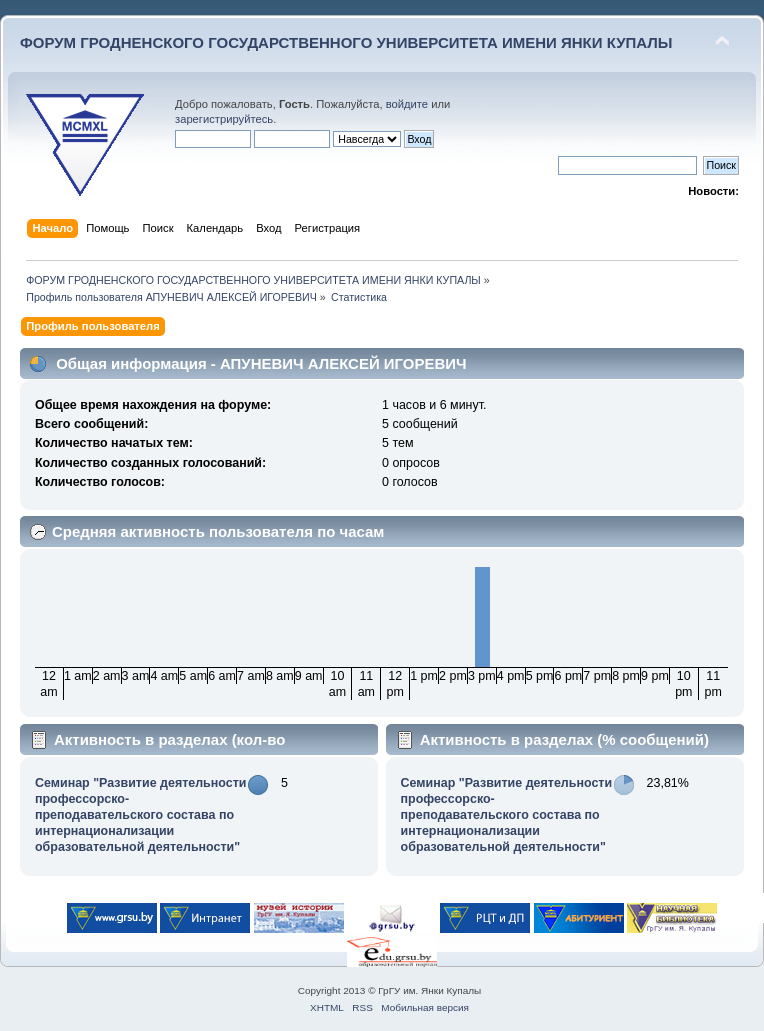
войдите (407, 104)
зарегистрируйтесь (224, 119)
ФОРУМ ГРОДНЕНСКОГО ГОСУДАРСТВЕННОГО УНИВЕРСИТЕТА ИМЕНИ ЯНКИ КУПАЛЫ (346, 42)
